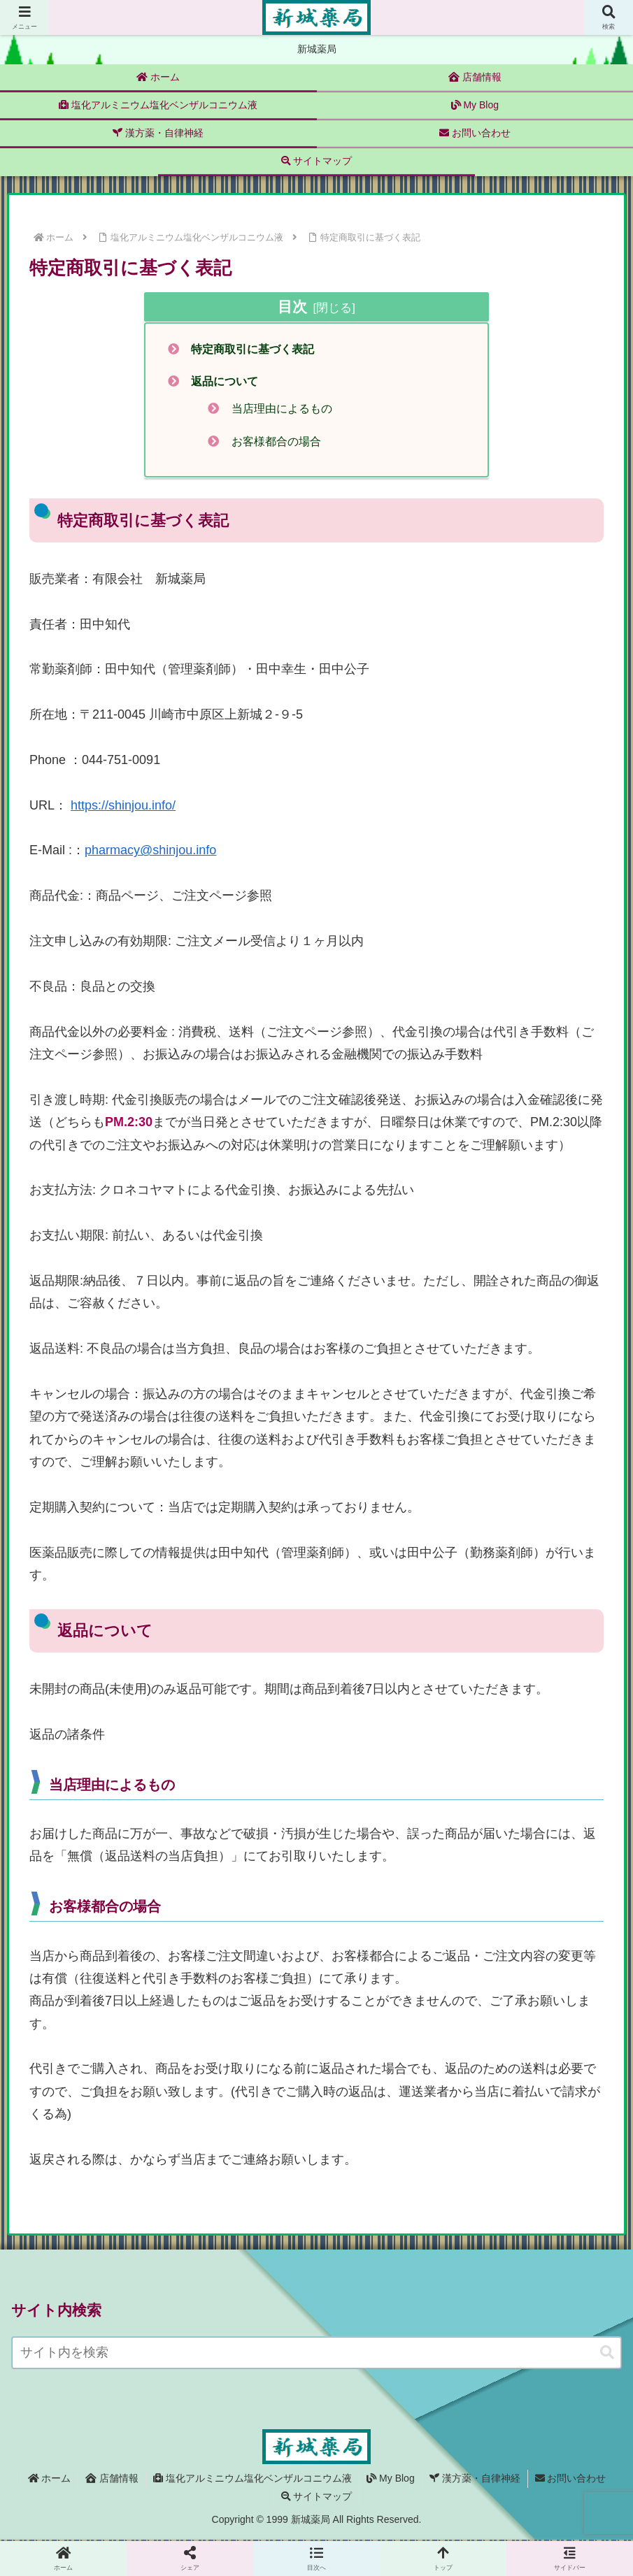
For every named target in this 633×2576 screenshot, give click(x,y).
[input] (316, 2354)
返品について (225, 381)
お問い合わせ (570, 2479)
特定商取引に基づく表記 (253, 349)
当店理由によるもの (282, 409)
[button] (607, 2354)
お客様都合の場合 (277, 442)
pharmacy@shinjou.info (150, 851)
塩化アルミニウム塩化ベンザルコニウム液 (252, 2479)
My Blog (390, 2479)
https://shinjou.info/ (123, 806)
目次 (292, 306)
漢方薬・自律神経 (474, 2479)
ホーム (49, 2479)
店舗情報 (111, 2479)
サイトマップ (317, 2497)
